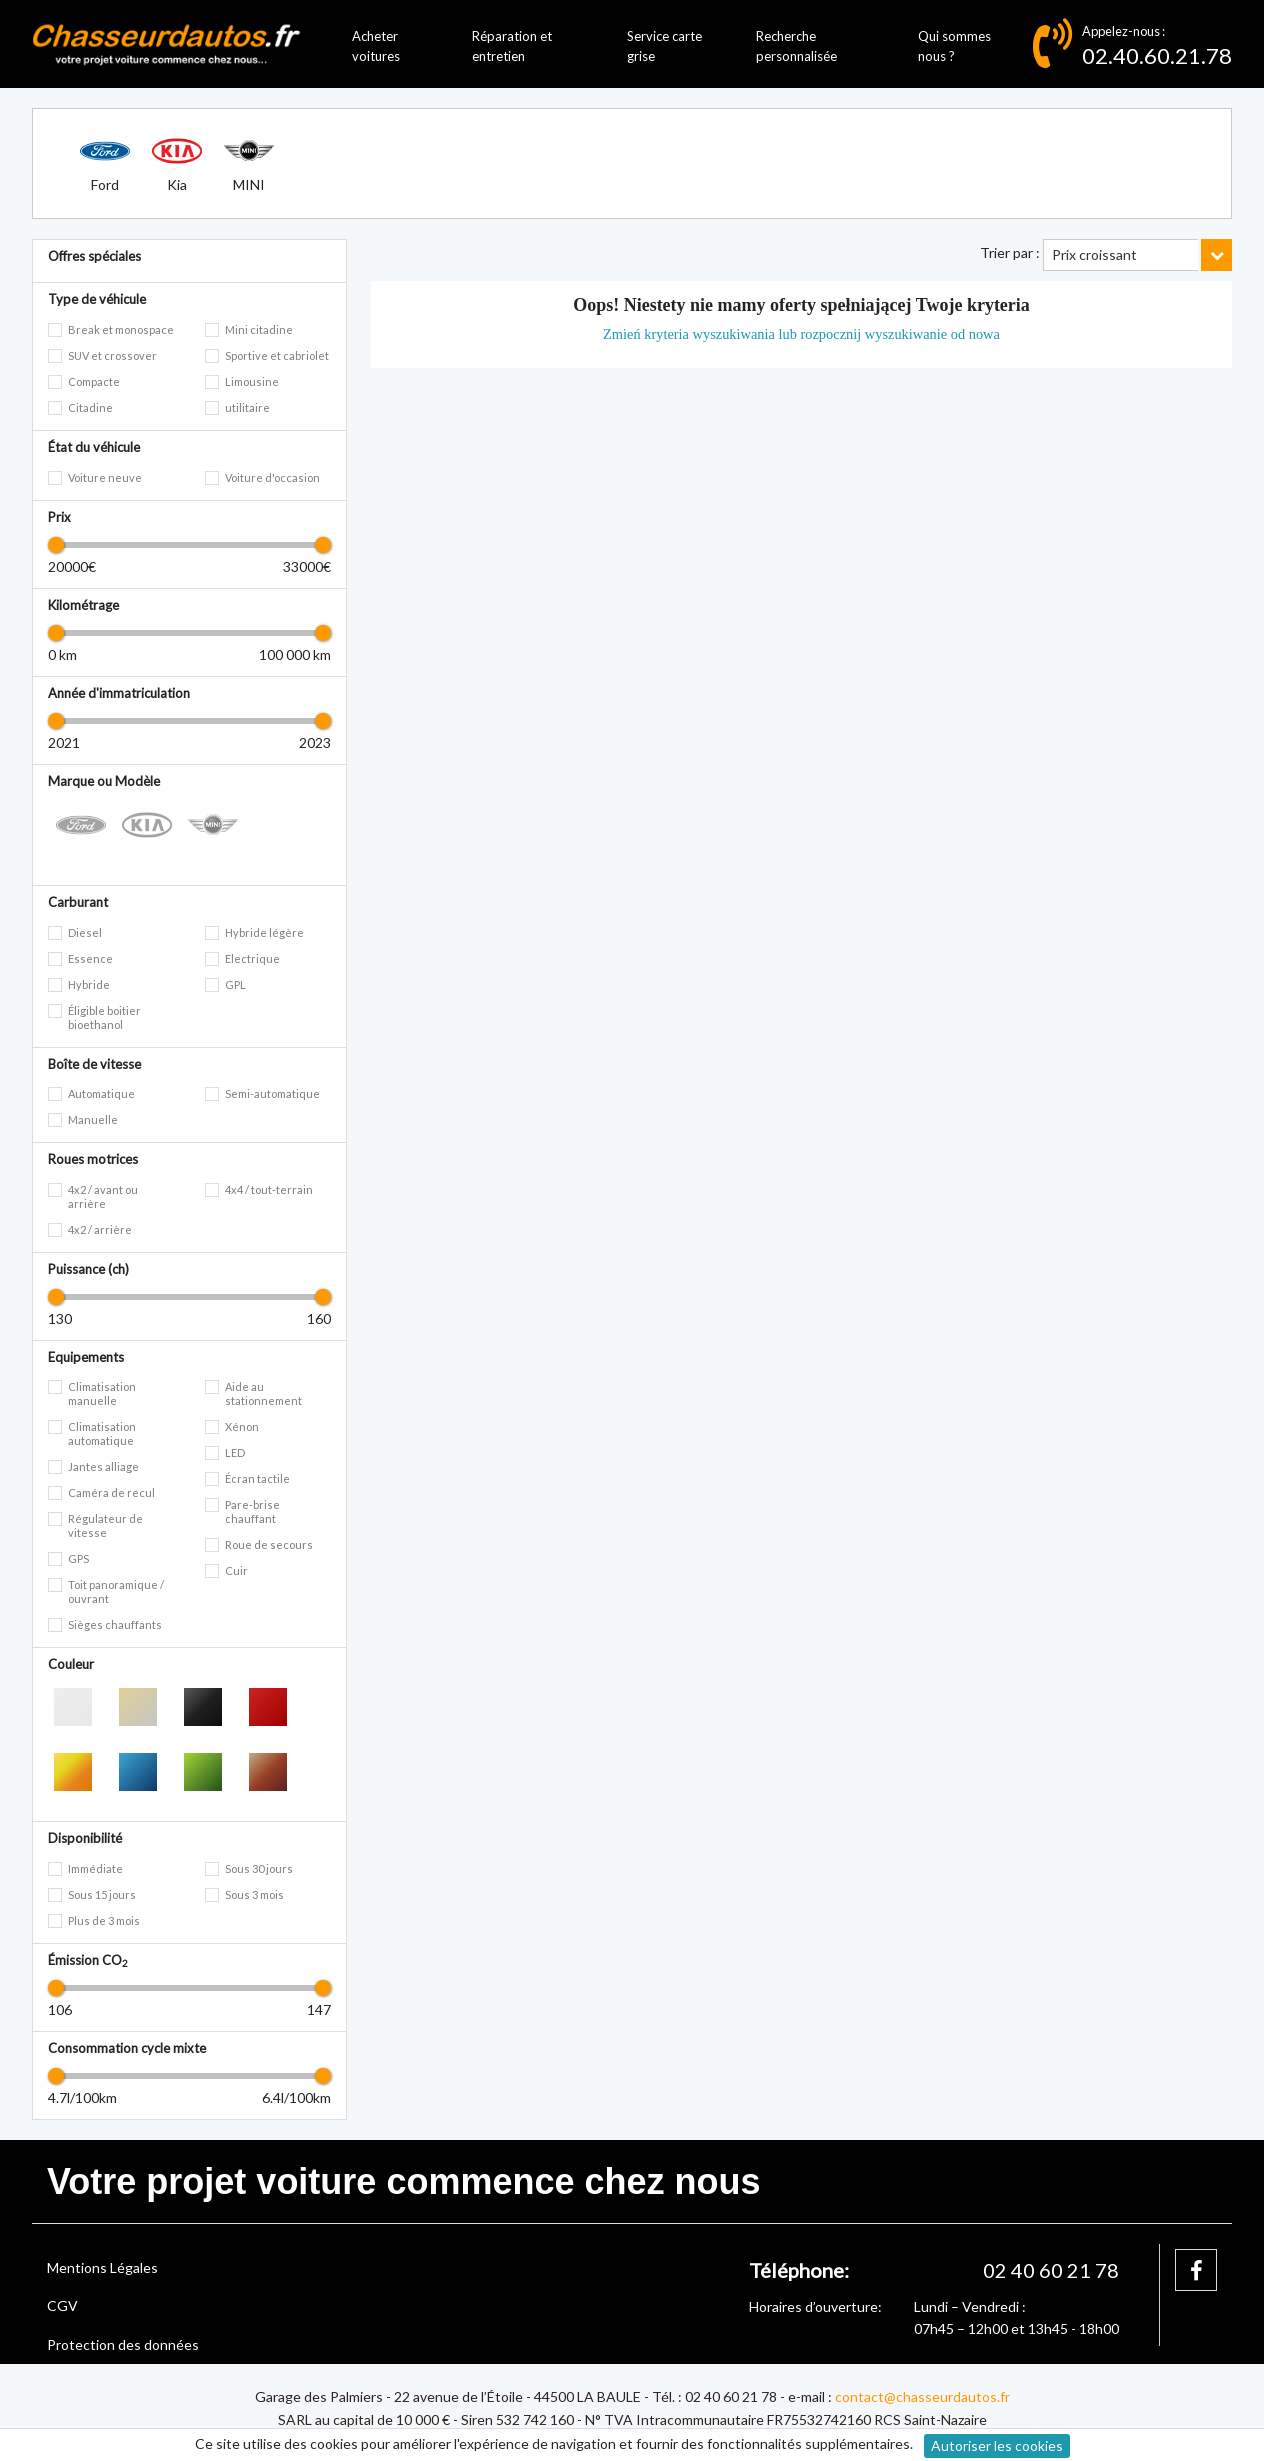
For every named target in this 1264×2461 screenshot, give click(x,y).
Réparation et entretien (512, 46)
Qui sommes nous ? (954, 46)
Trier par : (1010, 252)
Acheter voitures (376, 46)
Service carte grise (664, 46)
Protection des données (123, 2344)
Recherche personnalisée (796, 46)
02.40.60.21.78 (1157, 55)
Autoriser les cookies (997, 2445)
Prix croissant (1094, 254)
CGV (62, 2305)
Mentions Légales (102, 2267)
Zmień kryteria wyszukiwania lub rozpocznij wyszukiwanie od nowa (801, 334)
